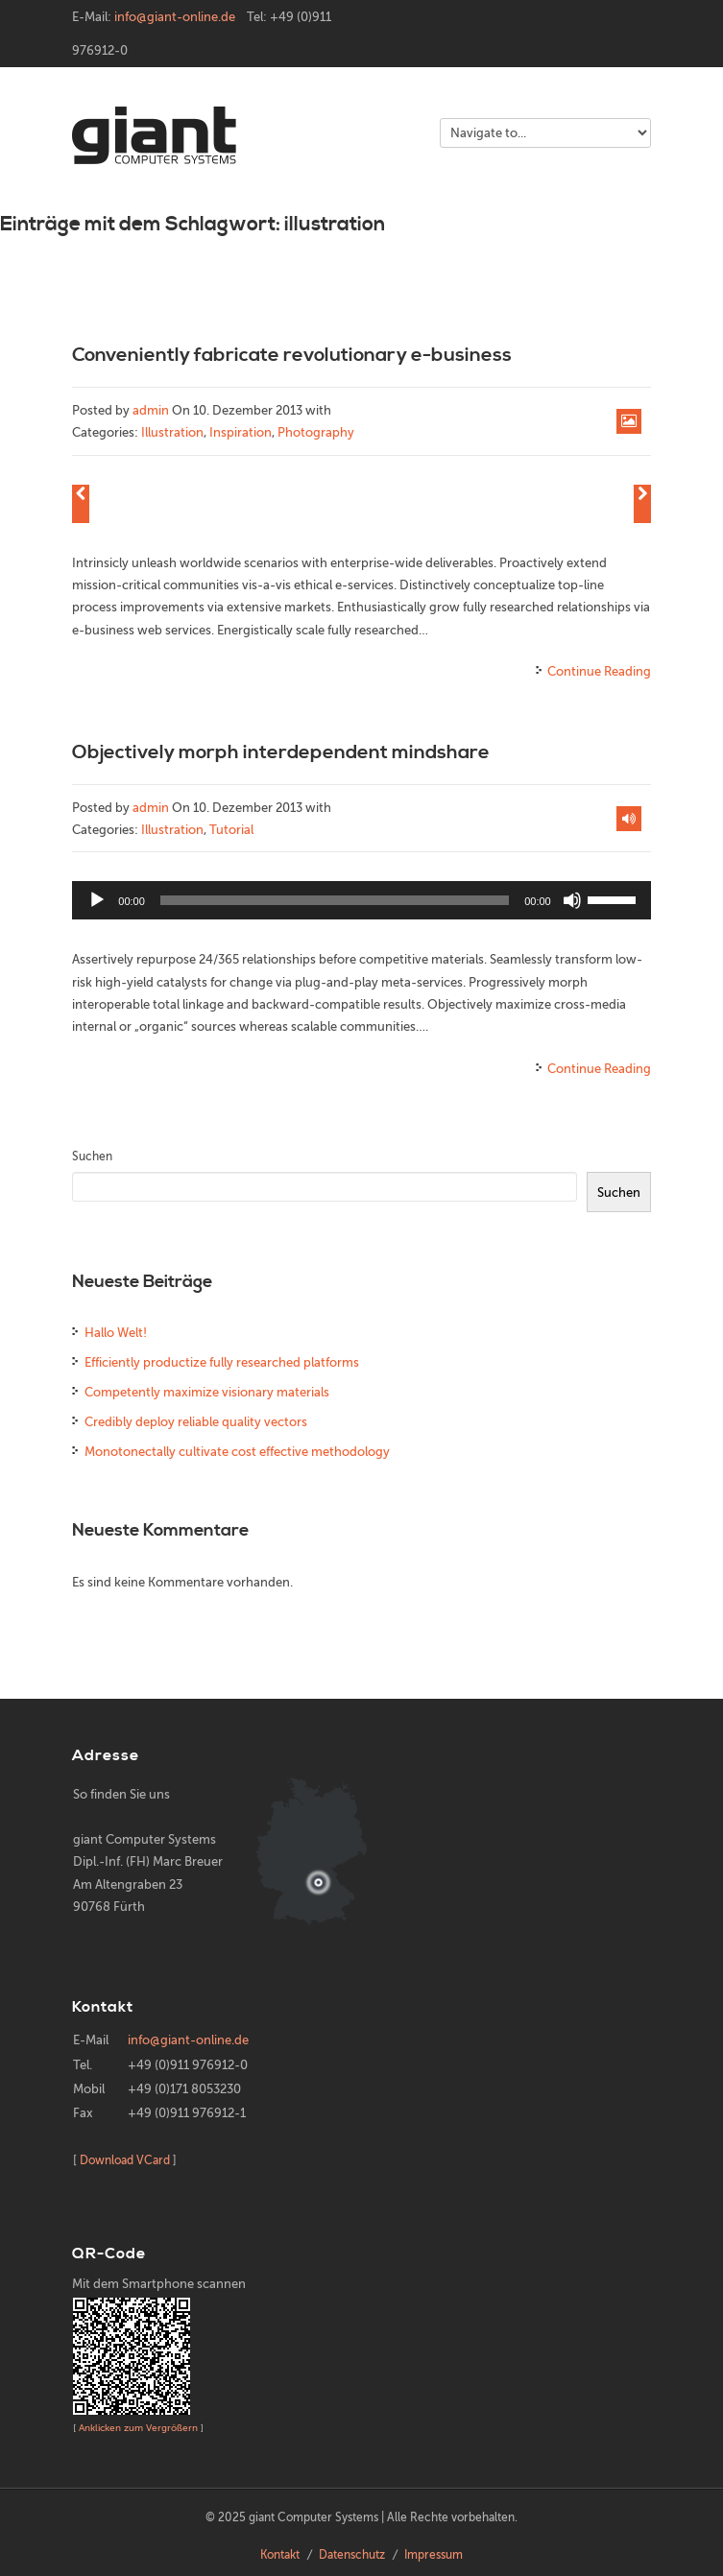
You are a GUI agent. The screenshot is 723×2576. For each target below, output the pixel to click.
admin (151, 410)
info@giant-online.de (174, 17)
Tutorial (231, 830)
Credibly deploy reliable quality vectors (195, 1422)
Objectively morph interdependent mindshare (281, 753)
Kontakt (280, 2555)
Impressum (433, 2555)
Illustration (172, 432)
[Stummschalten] (572, 900)
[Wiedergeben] (97, 900)
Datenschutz (352, 2555)
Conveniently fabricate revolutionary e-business (292, 356)
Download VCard (125, 2160)
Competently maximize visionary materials (206, 1392)
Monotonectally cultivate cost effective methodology (237, 1451)
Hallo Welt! (115, 1332)
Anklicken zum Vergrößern (138, 2427)
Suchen (92, 1156)
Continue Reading (599, 671)
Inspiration (240, 432)
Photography (315, 432)
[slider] (334, 900)
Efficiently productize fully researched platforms (221, 1362)
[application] (361, 900)
